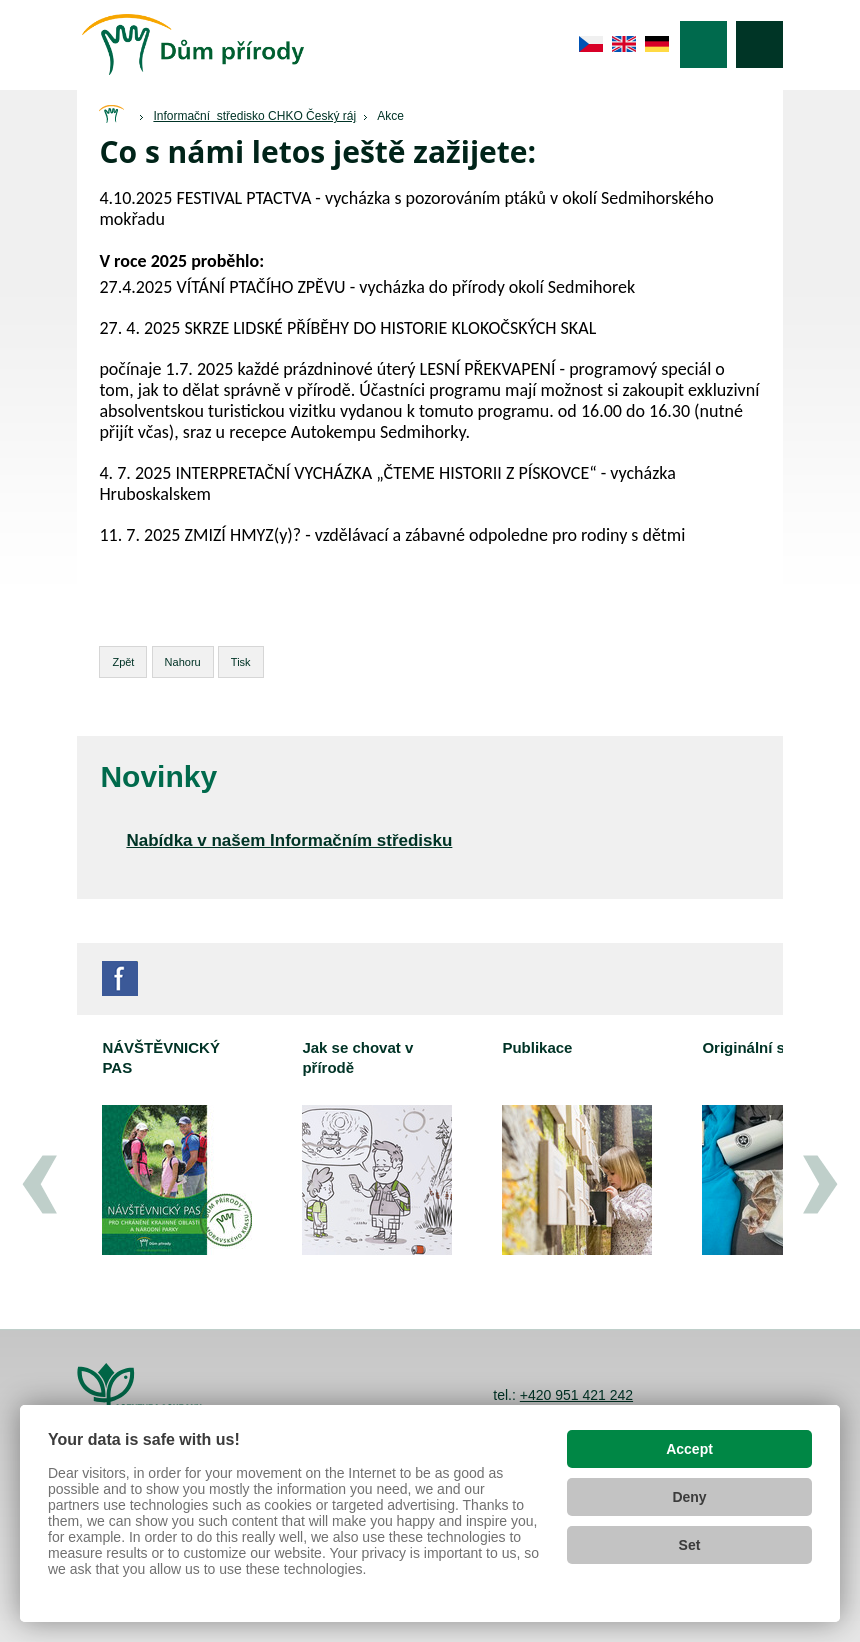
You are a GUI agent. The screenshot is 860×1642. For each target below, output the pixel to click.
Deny (689, 1497)
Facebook (120, 978)
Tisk (241, 662)
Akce (390, 116)
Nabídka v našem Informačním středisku (289, 840)
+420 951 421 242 (576, 1395)
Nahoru (183, 662)
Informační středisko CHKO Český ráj (254, 116)
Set (690, 1545)
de (657, 44)
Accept (689, 1449)
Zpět (123, 662)
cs (591, 44)
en (624, 44)
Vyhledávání (759, 44)
